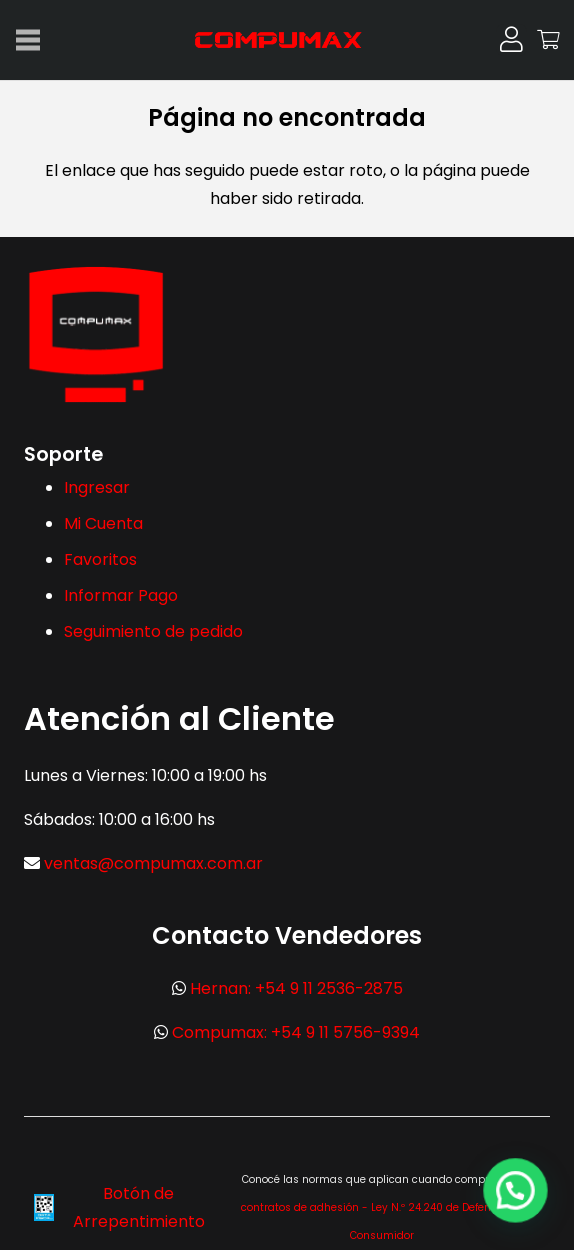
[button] (515, 1190)
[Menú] (28, 40)
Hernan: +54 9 (296, 988)
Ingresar (97, 487)
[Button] (511, 39)
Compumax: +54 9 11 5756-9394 (296, 1032)
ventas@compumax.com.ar (153, 863)
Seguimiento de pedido (153, 631)
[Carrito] (549, 40)
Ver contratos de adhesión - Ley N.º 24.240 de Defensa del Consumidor (382, 1207)
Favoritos (100, 559)
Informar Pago (121, 595)
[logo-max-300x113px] (287, 40)
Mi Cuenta (103, 523)
